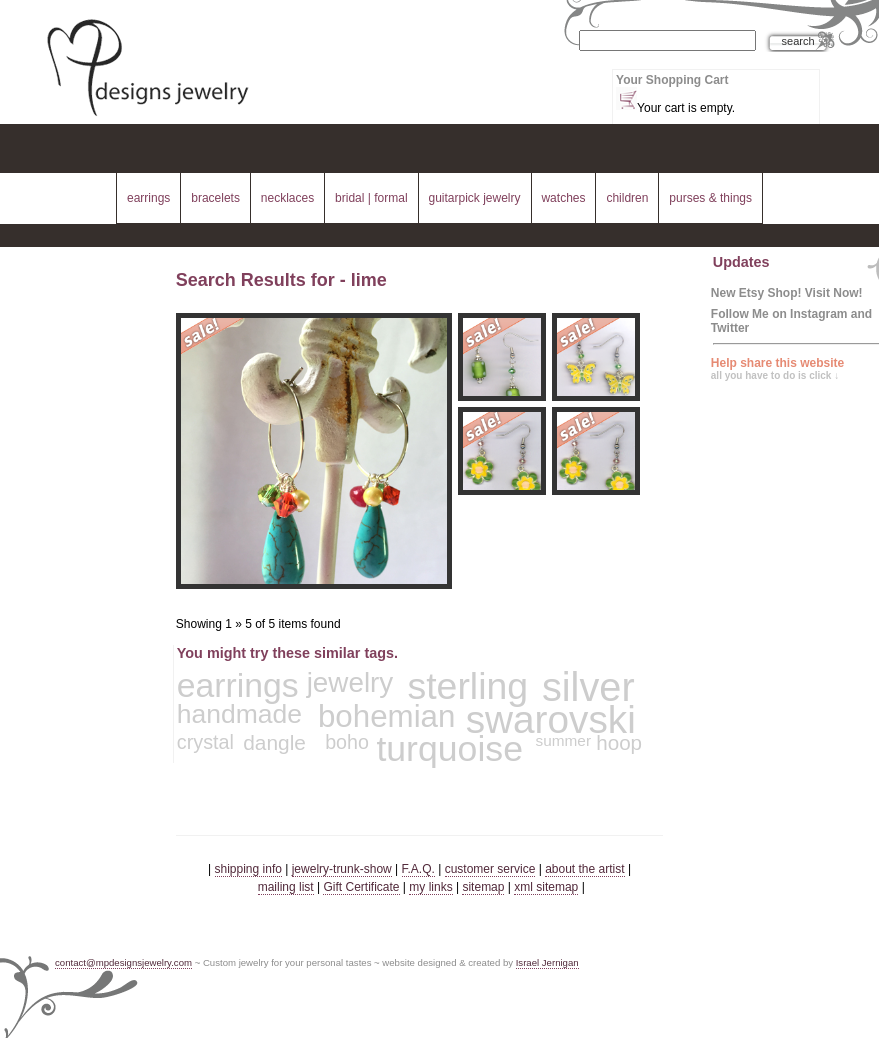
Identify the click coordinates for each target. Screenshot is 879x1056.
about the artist (584, 869)
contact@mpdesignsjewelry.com (123, 962)
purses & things (710, 198)
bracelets (215, 198)
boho (347, 742)
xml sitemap (546, 887)
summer (563, 740)
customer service (490, 869)
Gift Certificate (361, 887)
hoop (619, 742)
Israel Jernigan (547, 962)
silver (588, 687)
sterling (467, 686)
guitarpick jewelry (475, 198)
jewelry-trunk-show (342, 869)
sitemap (483, 887)
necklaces (287, 198)
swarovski (551, 719)
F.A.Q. (418, 869)
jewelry (350, 682)
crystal (205, 742)
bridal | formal (371, 198)
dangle (274, 742)
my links (430, 887)
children (627, 198)
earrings (148, 198)
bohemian (387, 716)
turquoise (449, 749)
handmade (239, 714)
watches (563, 198)
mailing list (286, 887)
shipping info (248, 869)
